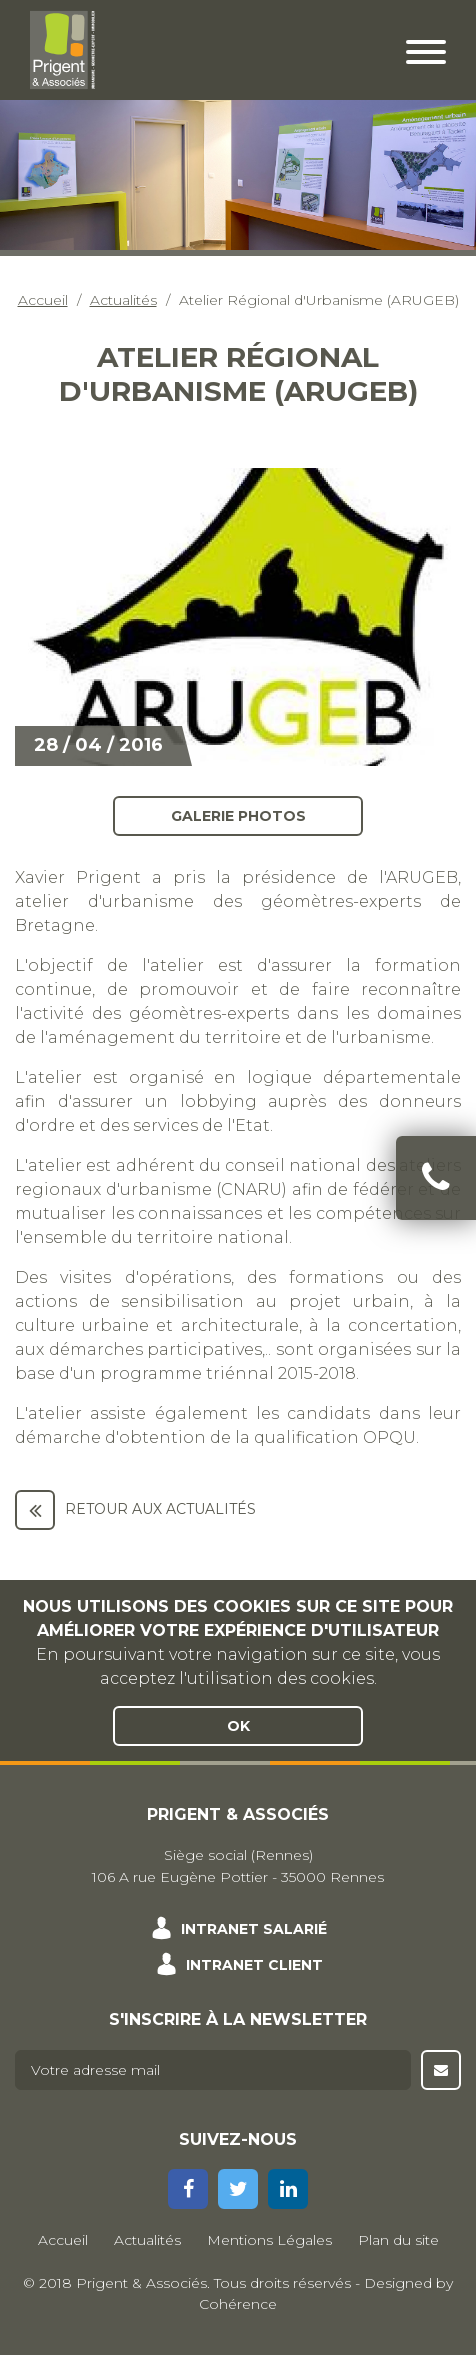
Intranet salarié (254, 1929)
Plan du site (398, 2240)
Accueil (43, 300)
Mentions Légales (269, 2240)
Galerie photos (238, 815)
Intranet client (254, 1965)
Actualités (123, 300)
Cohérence (238, 2304)
